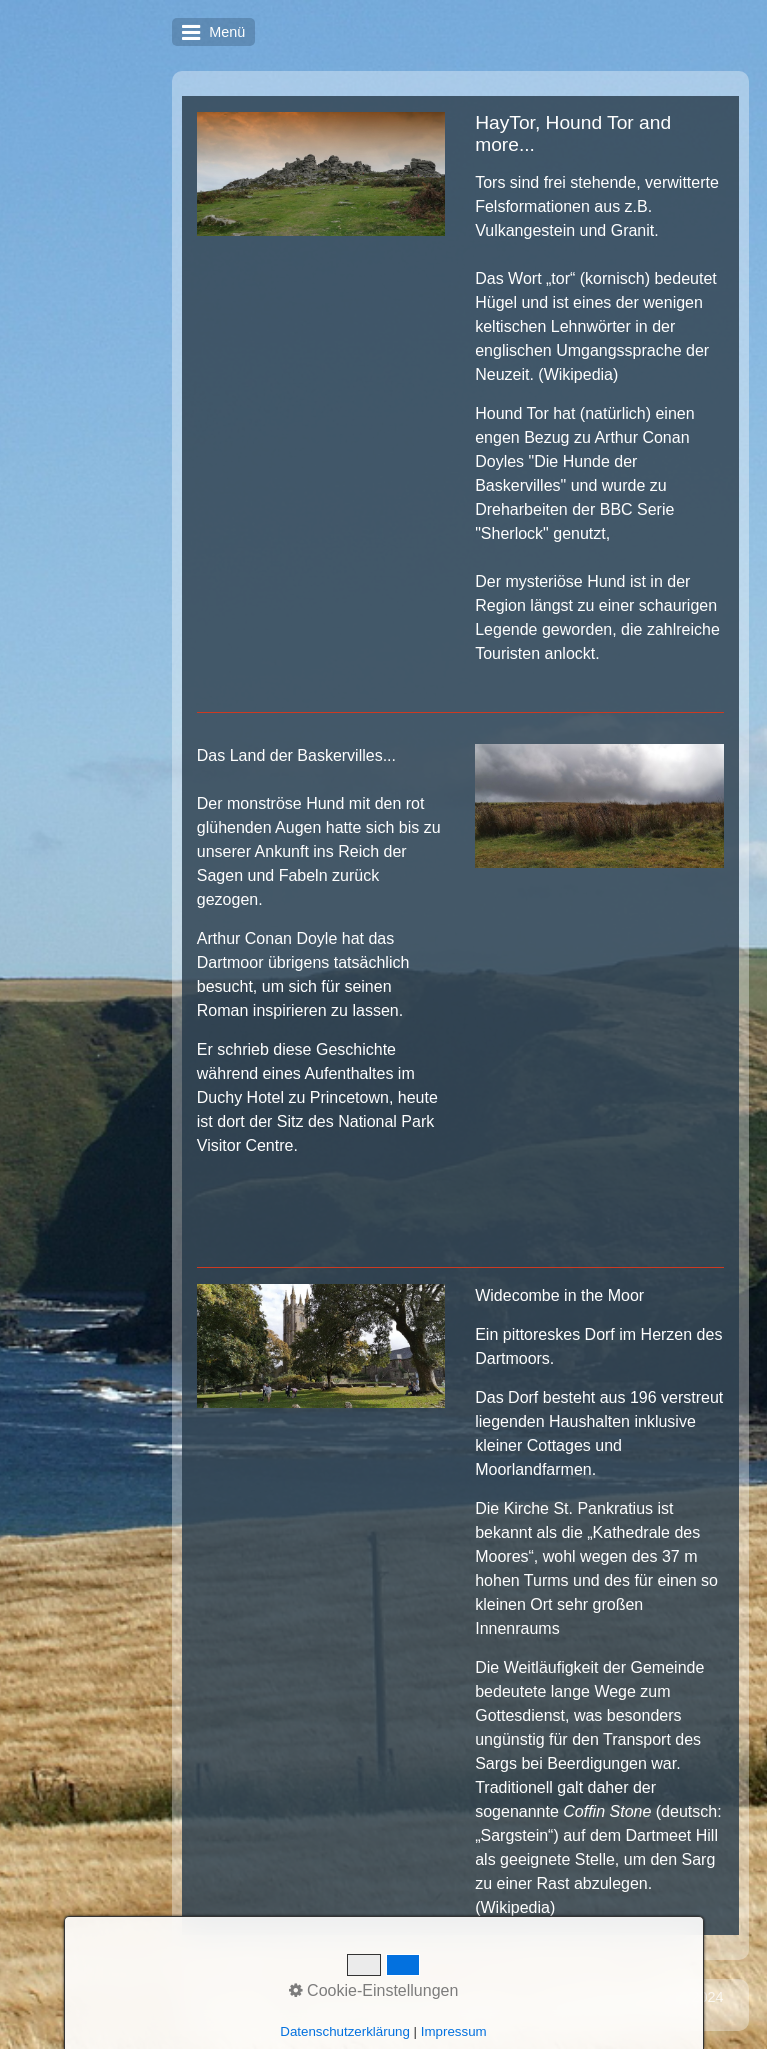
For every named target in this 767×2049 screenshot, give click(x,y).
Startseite (345, 1997)
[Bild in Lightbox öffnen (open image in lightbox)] (321, 174)
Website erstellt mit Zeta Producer (407, 2013)
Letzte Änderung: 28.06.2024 (631, 1997)
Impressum (488, 1997)
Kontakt (414, 1997)
